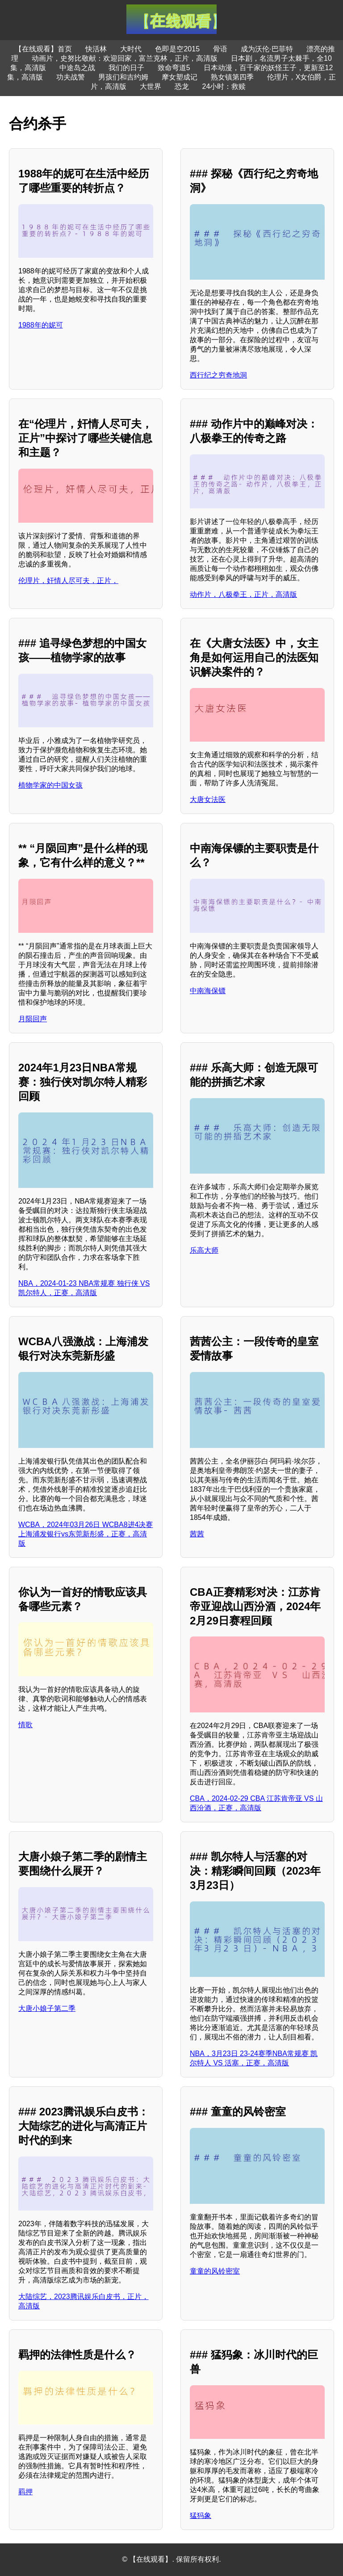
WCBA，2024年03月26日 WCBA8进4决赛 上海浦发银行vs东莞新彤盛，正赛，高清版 (85, 1534)
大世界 (150, 86)
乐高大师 (204, 1250)
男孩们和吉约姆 (123, 77)
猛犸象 (200, 2515)
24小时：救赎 (224, 86)
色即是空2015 (177, 49)
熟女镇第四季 (232, 77)
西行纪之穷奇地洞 (218, 375)
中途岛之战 (77, 67)
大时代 (131, 49)
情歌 (25, 1725)
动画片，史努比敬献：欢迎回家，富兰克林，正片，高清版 (125, 58)
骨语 (220, 49)
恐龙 (182, 86)
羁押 (25, 2492)
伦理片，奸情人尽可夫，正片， (68, 580)
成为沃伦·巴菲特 (267, 49)
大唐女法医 (208, 799)
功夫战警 (70, 77)
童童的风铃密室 (215, 2271)
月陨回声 (32, 1019)
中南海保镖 (208, 990)
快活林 (96, 49)
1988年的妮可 (40, 325)
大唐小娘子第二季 (46, 2008)
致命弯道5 (174, 67)
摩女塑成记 (179, 77)
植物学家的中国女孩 (50, 785)
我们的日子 (126, 67)
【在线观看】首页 (43, 49)
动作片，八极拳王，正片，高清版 (243, 594)
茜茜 (197, 1534)
